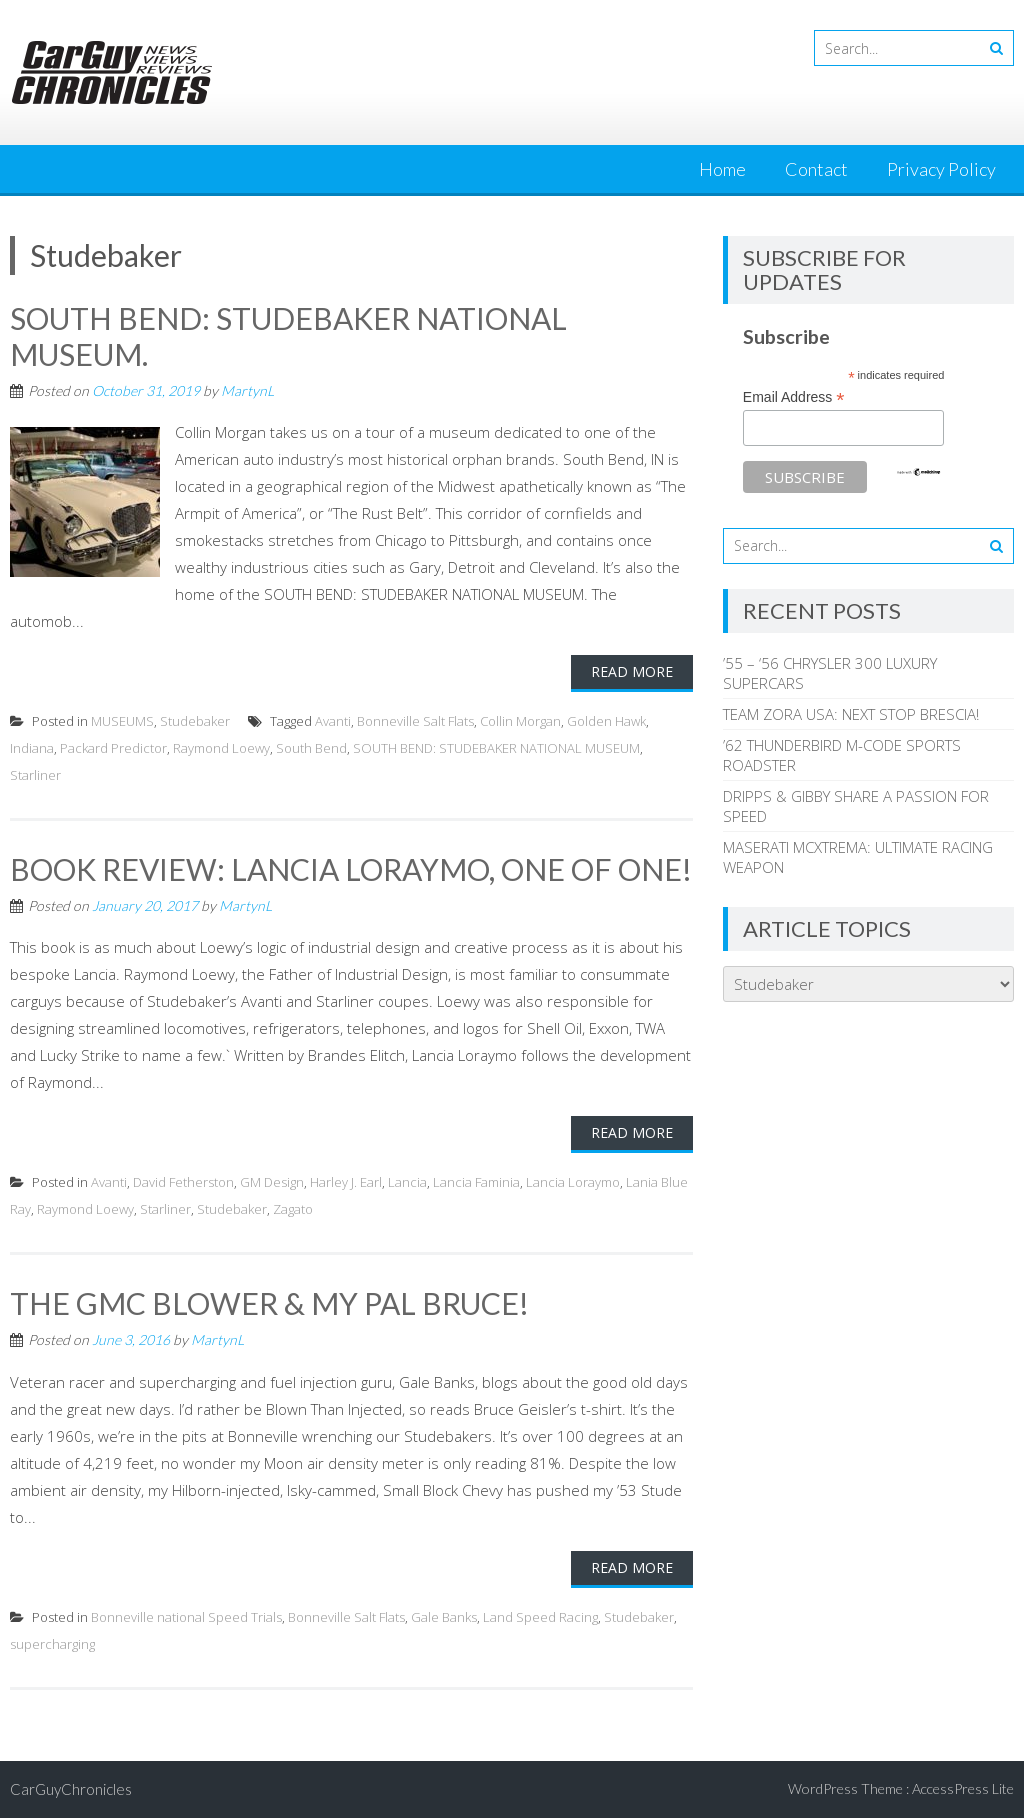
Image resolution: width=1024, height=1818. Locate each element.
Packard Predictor (113, 748)
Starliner (35, 775)
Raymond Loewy (221, 748)
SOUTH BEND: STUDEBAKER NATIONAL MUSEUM (496, 748)
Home (722, 169)
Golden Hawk (606, 721)
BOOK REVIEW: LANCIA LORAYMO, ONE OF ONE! (351, 869)
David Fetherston (183, 1182)
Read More (632, 671)
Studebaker (195, 721)
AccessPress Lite (963, 1788)
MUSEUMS (122, 721)
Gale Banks (444, 1617)
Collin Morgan (520, 721)
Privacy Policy (941, 169)
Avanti (333, 721)
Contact (816, 169)
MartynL (247, 390)
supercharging (52, 1644)
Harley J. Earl (346, 1182)
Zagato (293, 1209)
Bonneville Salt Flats (415, 721)
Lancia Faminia (476, 1182)
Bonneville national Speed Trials (186, 1617)
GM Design (272, 1182)
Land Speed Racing (540, 1617)
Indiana (32, 748)
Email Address (794, 397)
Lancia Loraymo (573, 1182)
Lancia (407, 1182)
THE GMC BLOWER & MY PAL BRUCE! (269, 1303)
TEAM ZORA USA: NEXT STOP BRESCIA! (851, 714)
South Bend (311, 748)
